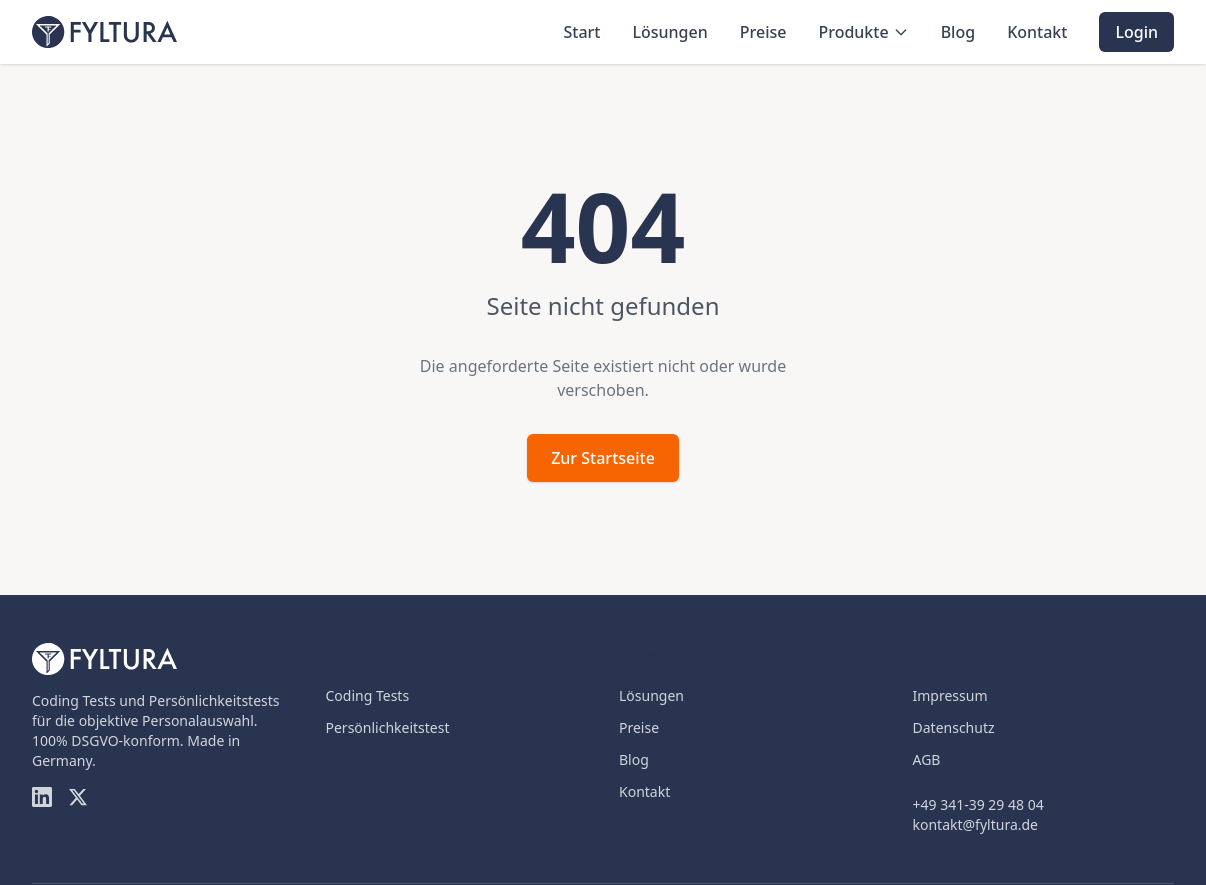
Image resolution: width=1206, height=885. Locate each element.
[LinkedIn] (42, 797)
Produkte (863, 32)
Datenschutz (954, 727)
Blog (958, 32)
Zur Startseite (603, 458)
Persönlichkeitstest (388, 727)
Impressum (950, 695)
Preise (763, 32)
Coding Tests (368, 695)
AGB (927, 759)
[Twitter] (78, 797)
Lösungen (669, 32)
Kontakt (1037, 32)
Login (1136, 32)
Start (581, 32)
